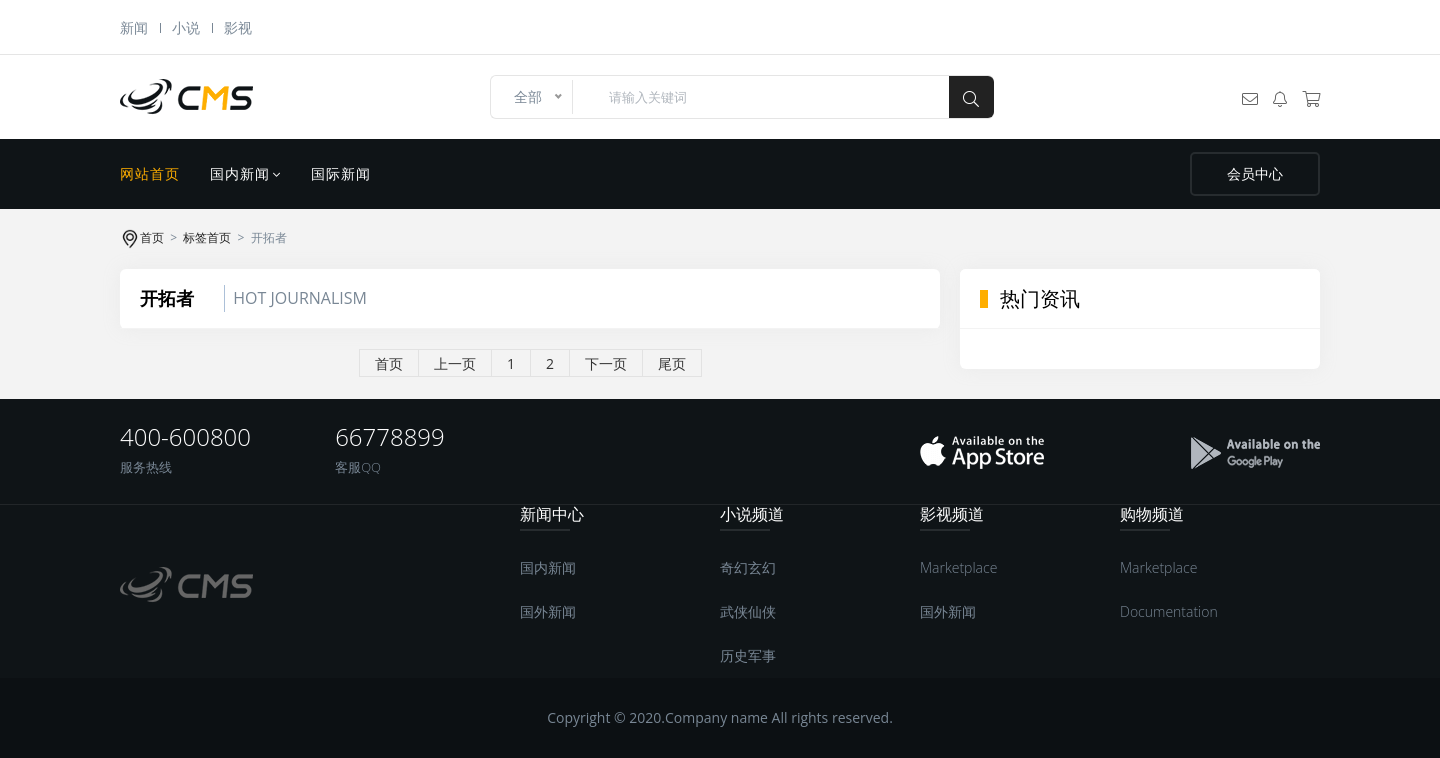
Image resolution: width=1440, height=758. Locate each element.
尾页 (672, 363)
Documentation (1169, 611)
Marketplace (958, 567)
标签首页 (207, 237)
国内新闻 (245, 174)
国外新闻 (548, 611)
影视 (238, 27)
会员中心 (1255, 174)
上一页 (455, 363)
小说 (186, 27)
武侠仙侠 (748, 611)
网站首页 (150, 174)
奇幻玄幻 (748, 567)
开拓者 (167, 298)
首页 (152, 237)
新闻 (134, 27)
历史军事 (748, 655)
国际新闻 (341, 174)
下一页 (606, 363)
